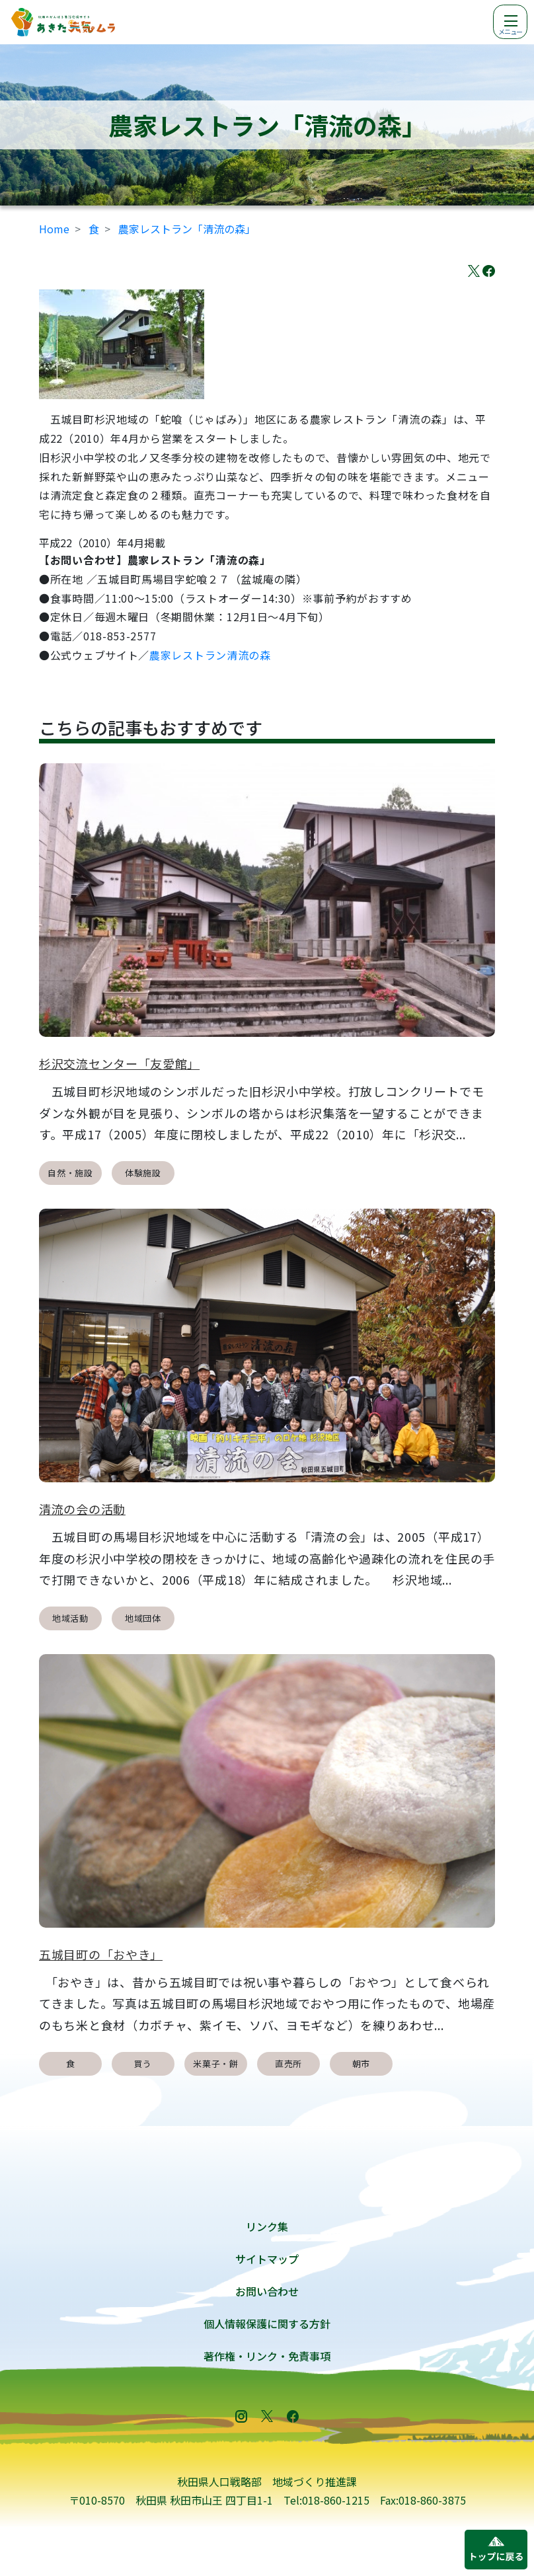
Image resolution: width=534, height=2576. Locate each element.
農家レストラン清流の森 (210, 655)
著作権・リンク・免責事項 (267, 2356)
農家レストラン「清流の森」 (187, 229)
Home (54, 229)
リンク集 (267, 2226)
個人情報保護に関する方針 (267, 2323)
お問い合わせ (267, 2291)
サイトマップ (267, 2259)
